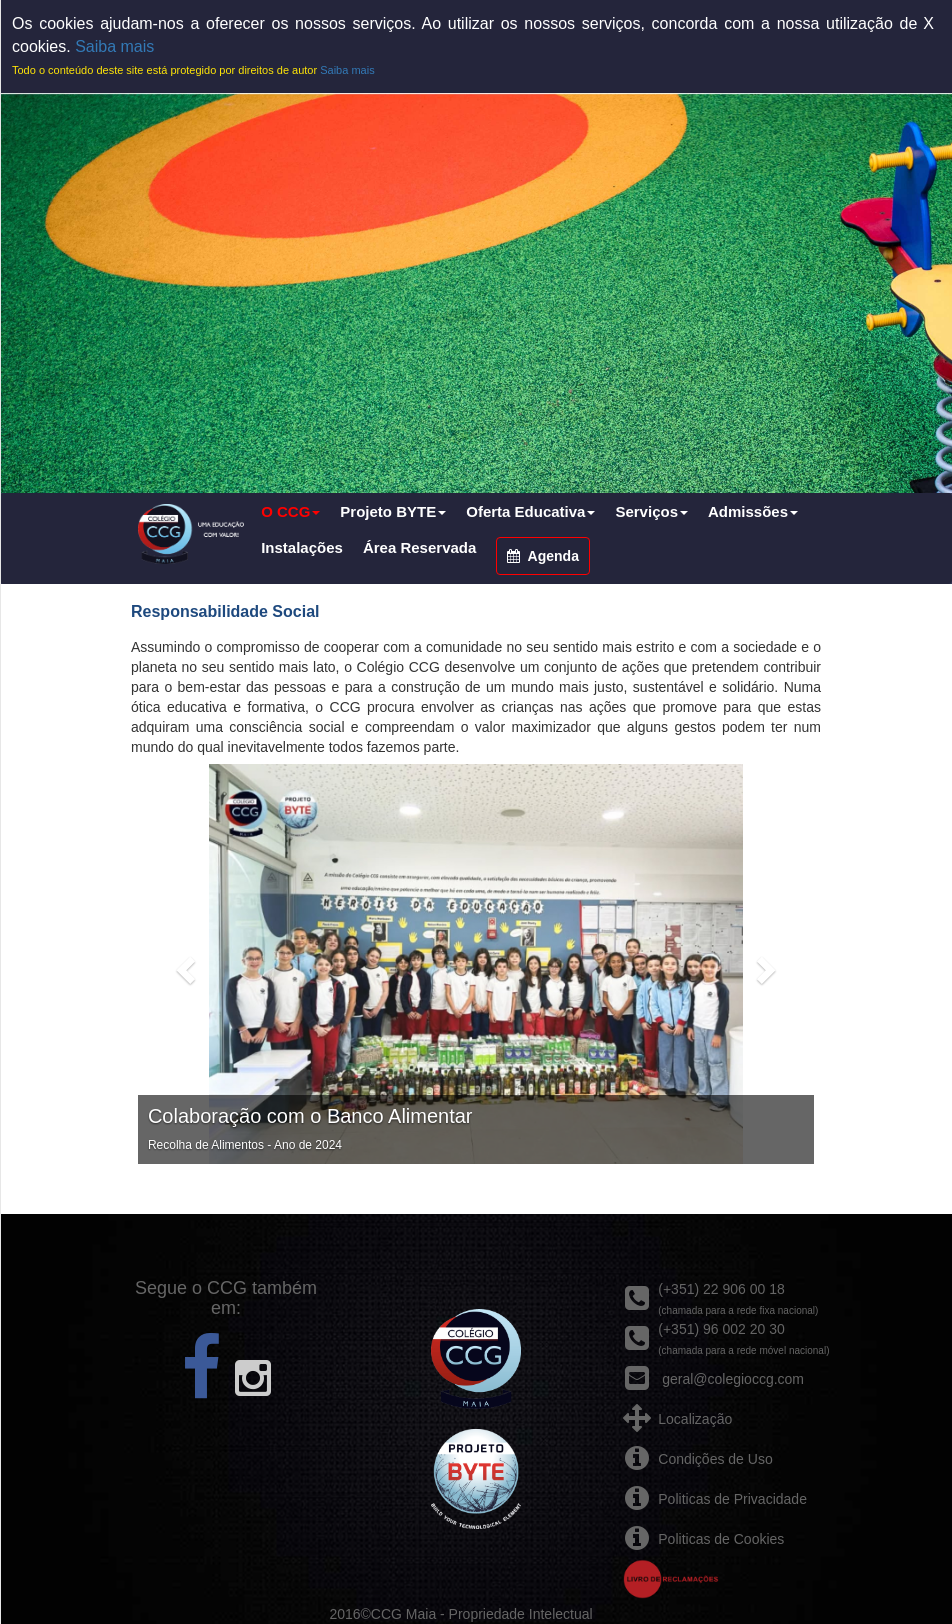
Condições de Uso (715, 1459)
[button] (183, 964)
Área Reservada (419, 547)
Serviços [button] (651, 511)
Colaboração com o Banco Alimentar (310, 1116)
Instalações (302, 547)
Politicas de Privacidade (732, 1499)
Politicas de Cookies (721, 1539)
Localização (695, 1419)
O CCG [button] (290, 511)
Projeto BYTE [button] (393, 511)
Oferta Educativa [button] (530, 511)
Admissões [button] (753, 511)
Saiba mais (114, 46)
